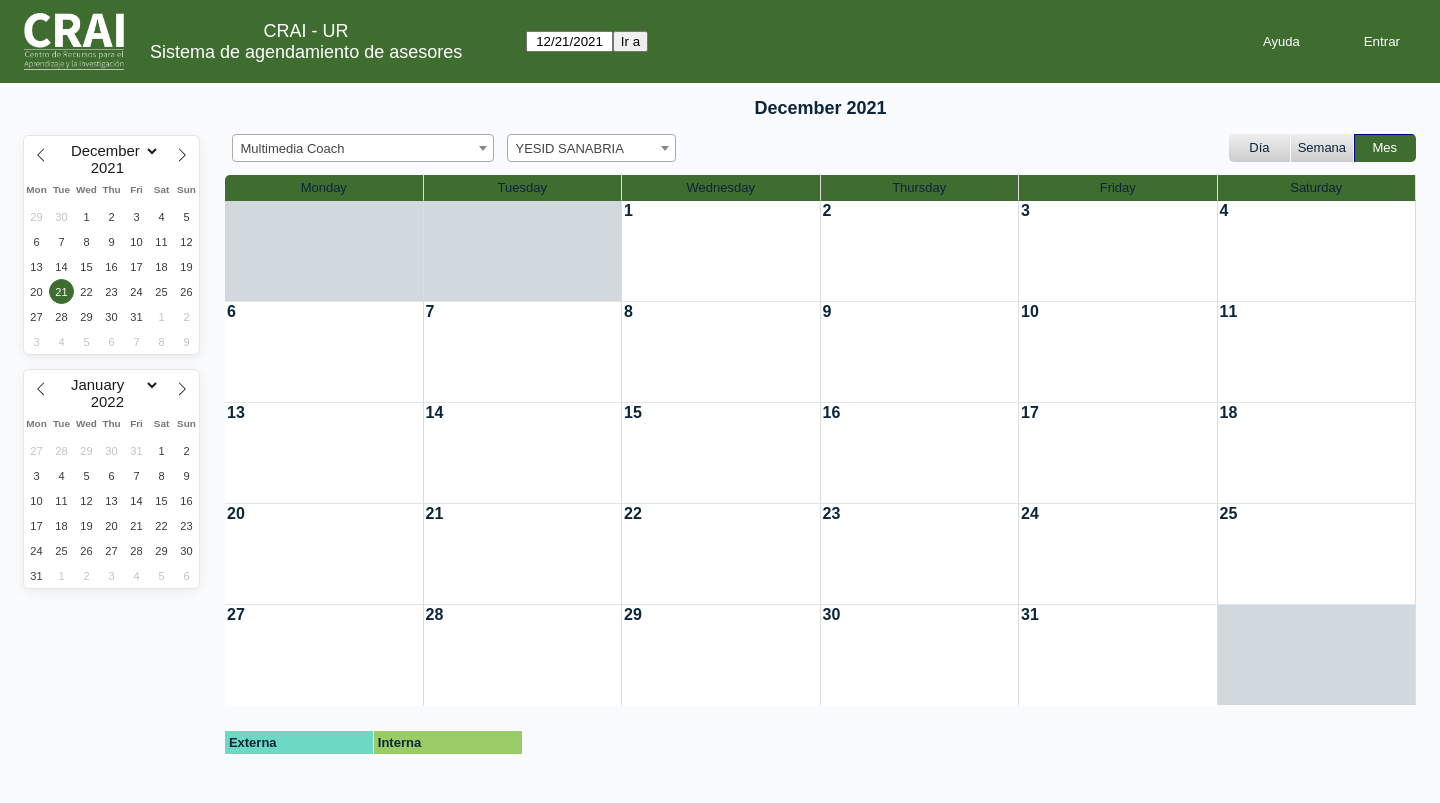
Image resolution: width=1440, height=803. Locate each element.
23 (832, 513)
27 (236, 614)
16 (832, 412)
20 (236, 513)
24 (1030, 513)
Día (1259, 147)
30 (832, 614)
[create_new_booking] (721, 251)
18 (1229, 412)
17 (1030, 412)
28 (435, 614)
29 (633, 614)
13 (236, 412)
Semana (1322, 147)
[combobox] (363, 148)
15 (633, 412)
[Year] (112, 168)
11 (1229, 311)
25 (1229, 513)
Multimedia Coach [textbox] (293, 148)
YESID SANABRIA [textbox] (570, 148)
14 (435, 412)
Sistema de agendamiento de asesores (306, 52)
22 (633, 513)
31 (1030, 614)
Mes (1385, 147)
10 (1030, 311)
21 (435, 513)
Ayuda (1281, 41)
